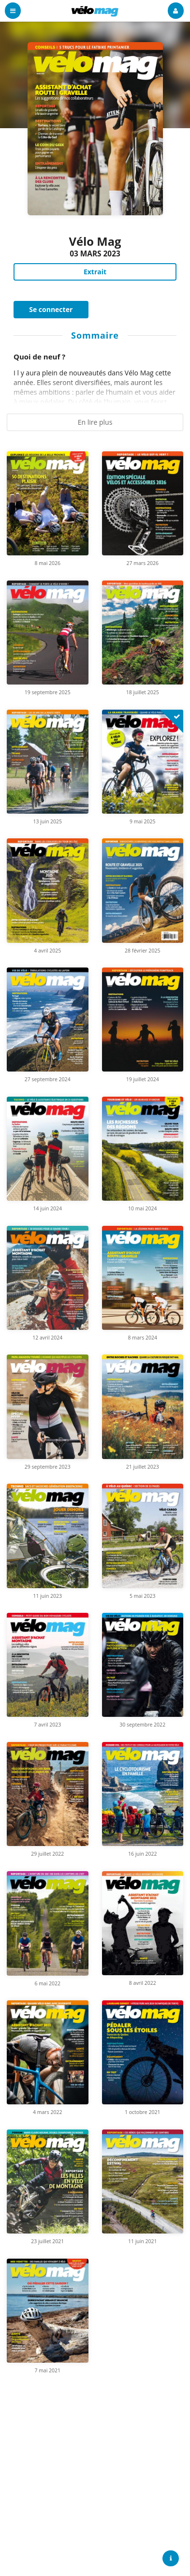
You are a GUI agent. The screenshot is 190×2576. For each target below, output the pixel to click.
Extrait (95, 271)
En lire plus (95, 422)
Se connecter (51, 309)
